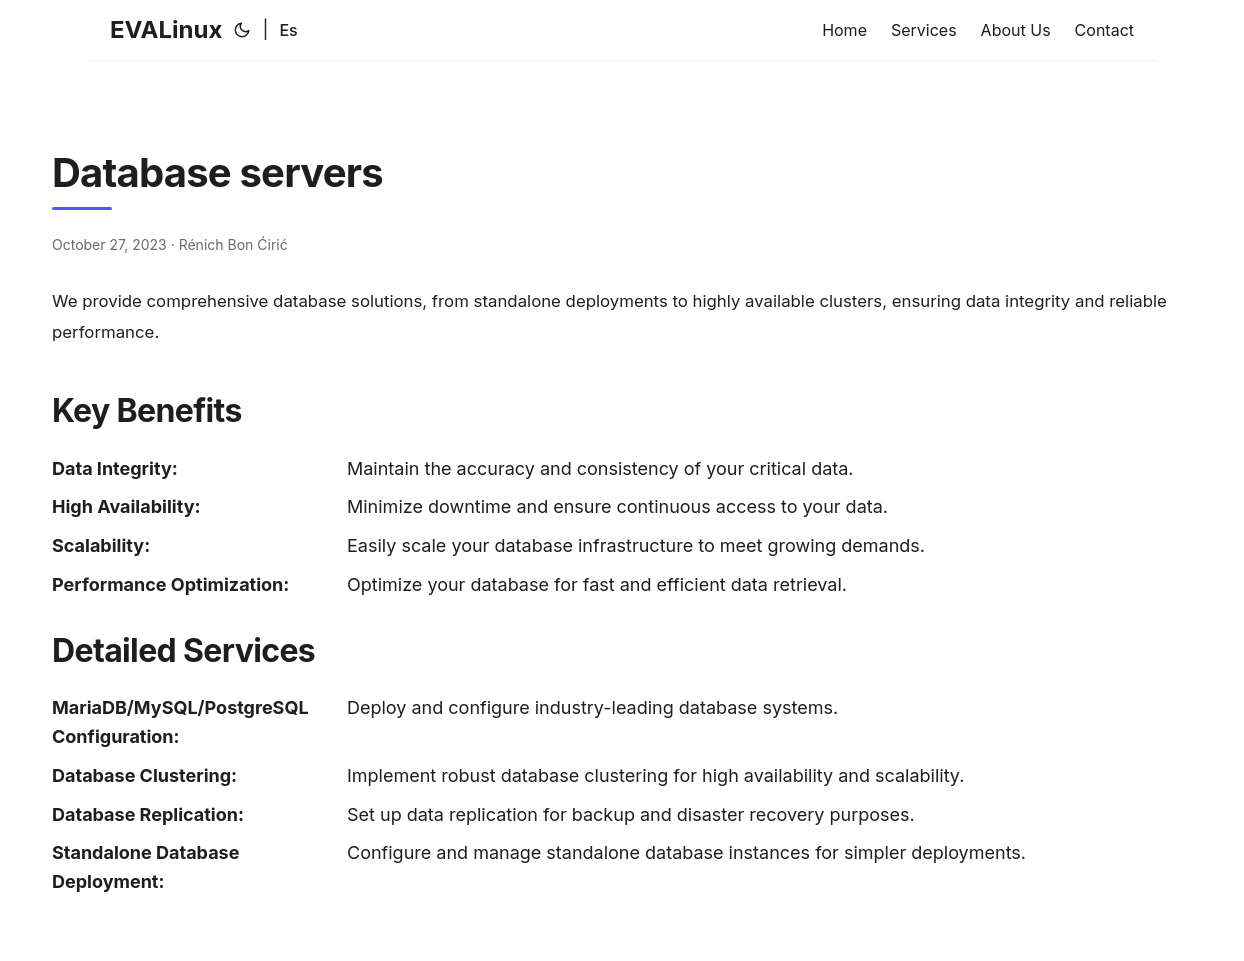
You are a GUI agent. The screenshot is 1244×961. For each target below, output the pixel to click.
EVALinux (166, 29)
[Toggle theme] (242, 30)
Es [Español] (288, 30)
